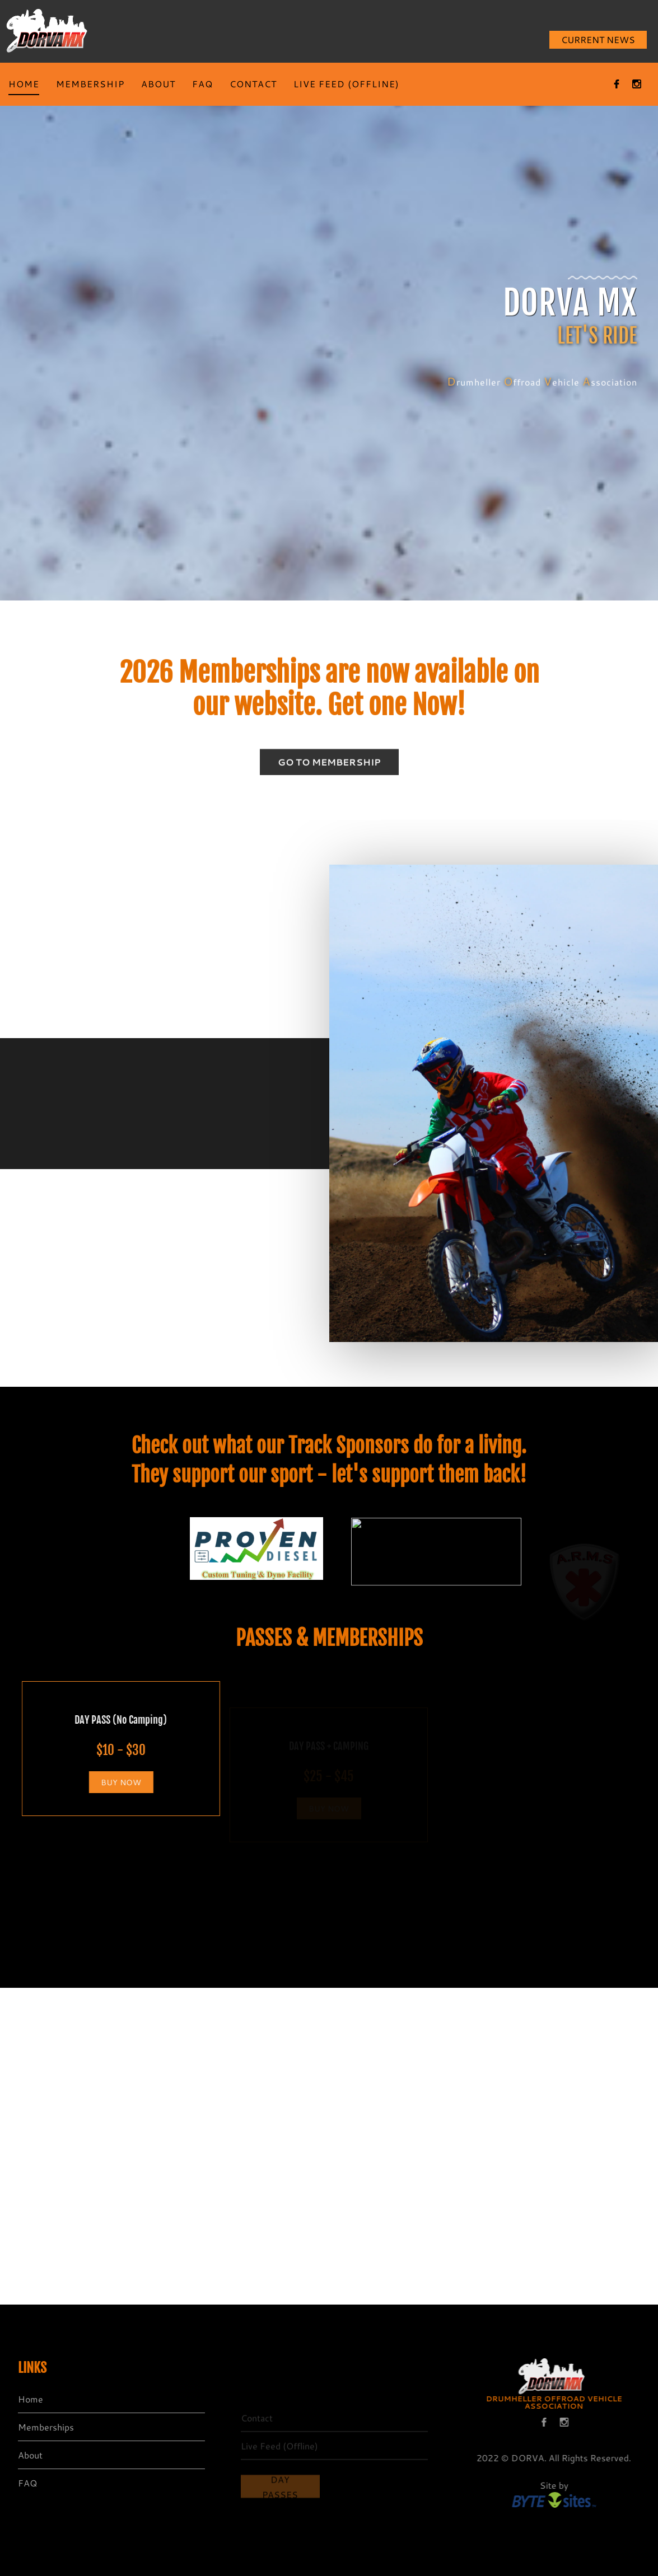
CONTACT (253, 84)
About (24, 2455)
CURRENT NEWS (598, 39)
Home (25, 2399)
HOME (23, 84)
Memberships (40, 2427)
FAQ (202, 84)
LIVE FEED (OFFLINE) (346, 84)
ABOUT (158, 84)
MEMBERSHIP (90, 84)
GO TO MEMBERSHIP (329, 770)
